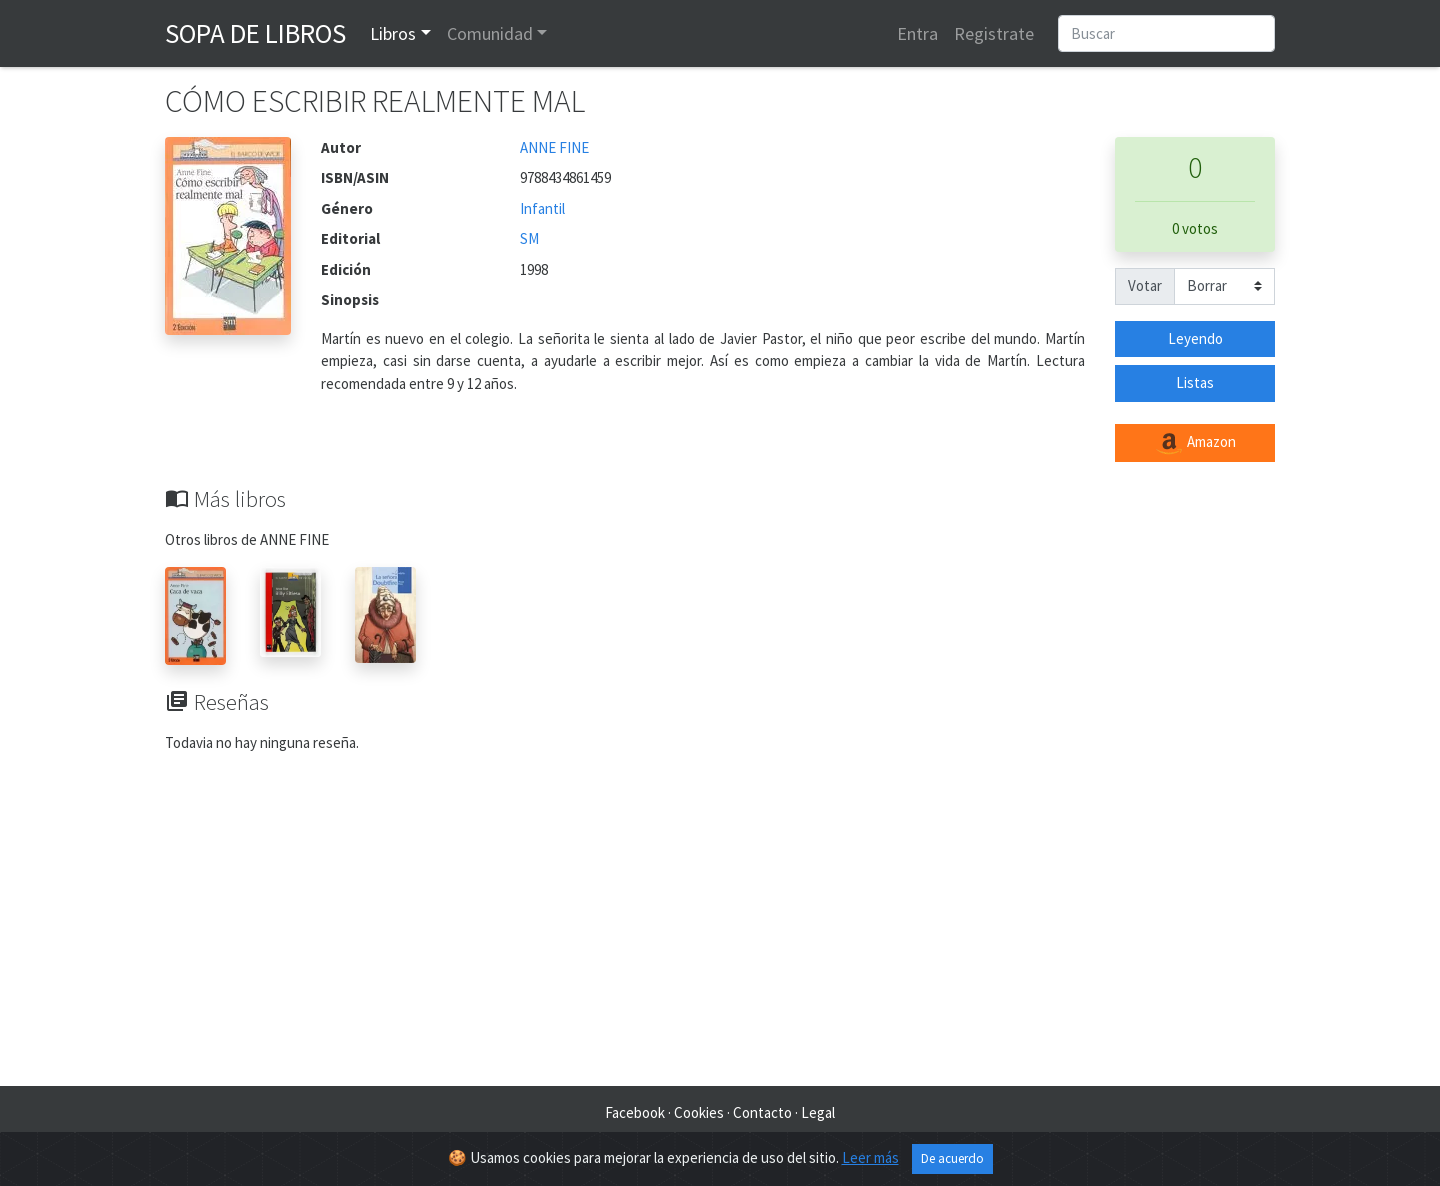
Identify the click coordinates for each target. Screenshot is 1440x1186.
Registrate (994, 33)
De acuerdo (952, 1158)
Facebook (635, 1112)
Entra (917, 33)
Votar (1145, 285)
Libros (393, 33)
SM (529, 238)
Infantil (542, 208)
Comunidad (490, 33)
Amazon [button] (1195, 443)
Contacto (762, 1112)
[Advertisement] (720, 926)
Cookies (699, 1112)
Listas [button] (1195, 382)
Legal (818, 1112)
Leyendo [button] (1195, 338)
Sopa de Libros (255, 33)
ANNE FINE (554, 147)
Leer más (870, 1157)
